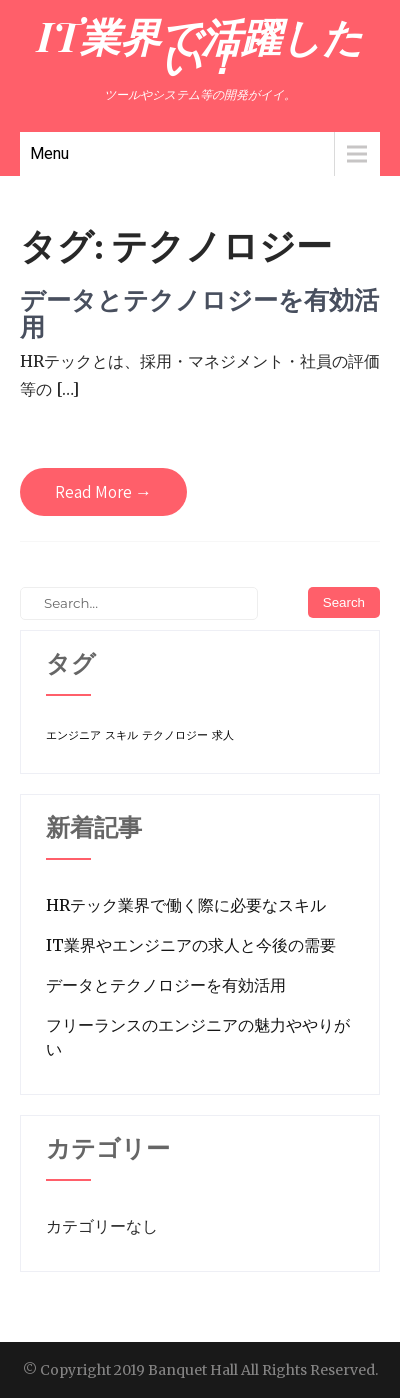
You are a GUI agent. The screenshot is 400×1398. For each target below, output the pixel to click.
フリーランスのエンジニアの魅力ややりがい (198, 1037)
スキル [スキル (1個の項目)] (121, 735)
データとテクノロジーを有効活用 (199, 313)
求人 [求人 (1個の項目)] (223, 735)
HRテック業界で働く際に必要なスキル (186, 905)
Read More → (103, 492)
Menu (49, 153)
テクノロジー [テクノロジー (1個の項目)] (175, 735)
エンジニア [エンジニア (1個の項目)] (73, 735)
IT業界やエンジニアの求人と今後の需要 (191, 945)
